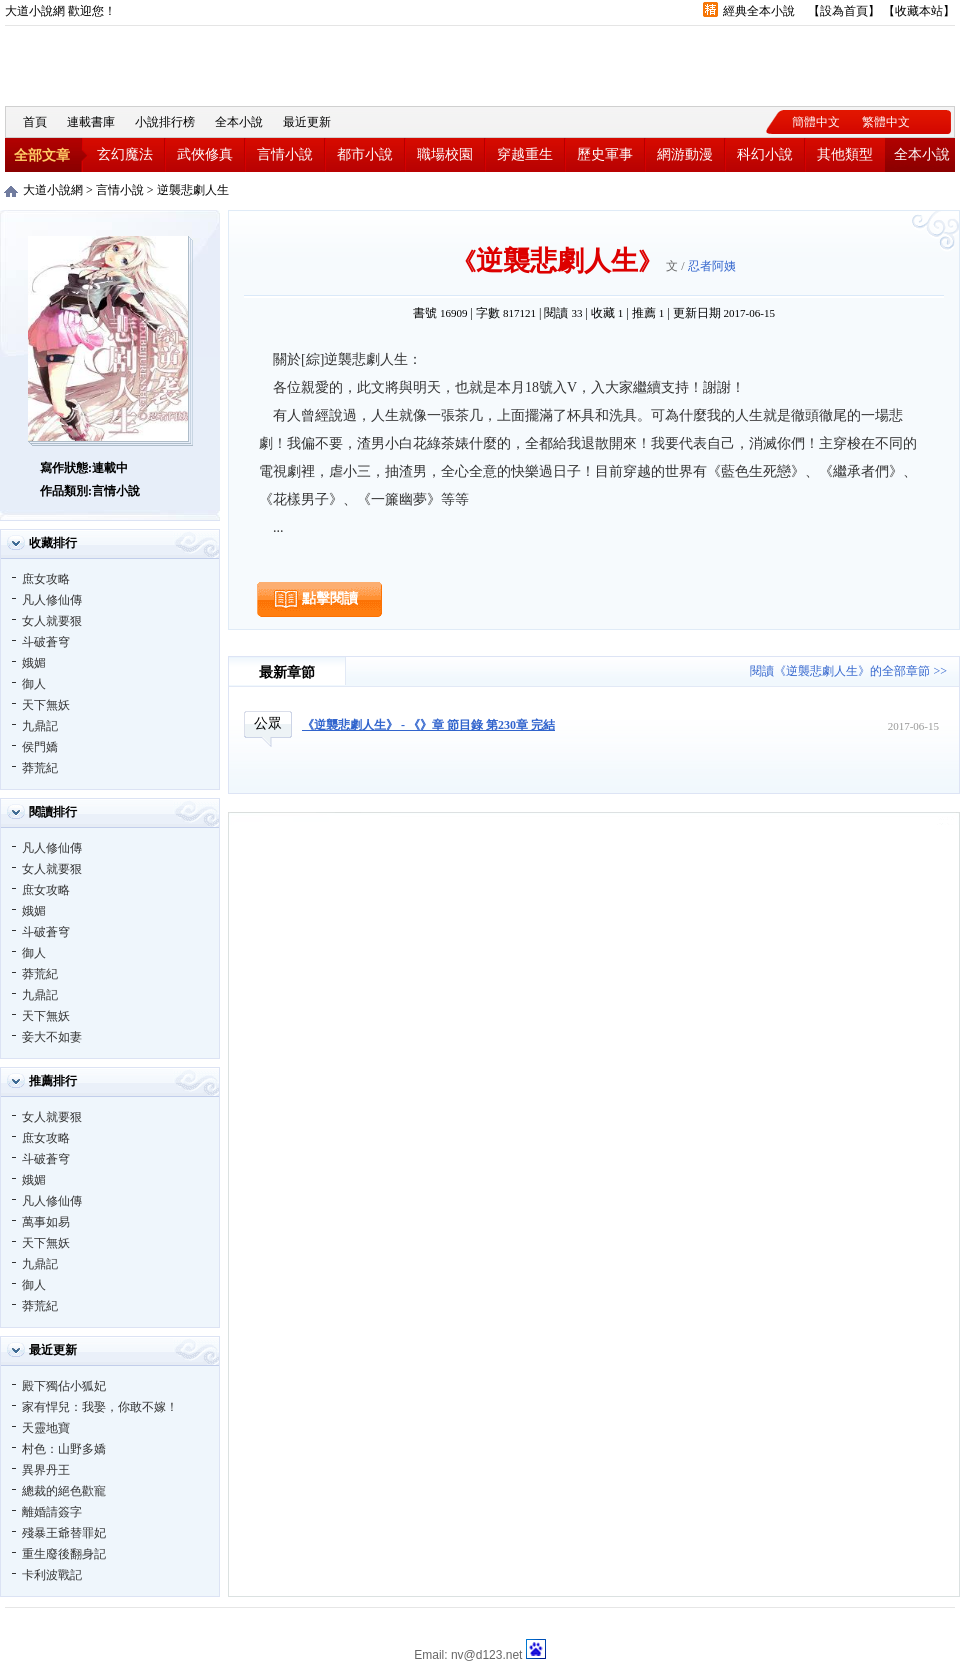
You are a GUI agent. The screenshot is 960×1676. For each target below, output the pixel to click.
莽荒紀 (40, 768)
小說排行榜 (165, 122)
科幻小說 (765, 154)
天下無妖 (46, 705)
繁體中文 (886, 122)
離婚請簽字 (52, 1512)
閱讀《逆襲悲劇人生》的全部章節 (840, 671)
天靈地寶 (46, 1428)
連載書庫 (91, 122)
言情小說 (285, 154)
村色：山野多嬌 (64, 1449)
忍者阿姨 (712, 266)
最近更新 (307, 122)
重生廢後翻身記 (64, 1554)
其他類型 (845, 154)
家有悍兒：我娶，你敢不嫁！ (100, 1407)
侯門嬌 (40, 747)
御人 (34, 684)
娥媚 (34, 663)
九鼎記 (40, 726)
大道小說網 (115, 63)
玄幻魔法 (125, 154)
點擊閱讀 (330, 598)
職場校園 (445, 154)
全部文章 (42, 155)
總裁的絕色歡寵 (64, 1491)
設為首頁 (844, 11)
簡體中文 (816, 122)
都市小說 (365, 154)
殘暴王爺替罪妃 (64, 1533)
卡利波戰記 (52, 1575)
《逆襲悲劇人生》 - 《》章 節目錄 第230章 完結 (428, 725)
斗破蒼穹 (46, 642)
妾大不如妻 (52, 1037)
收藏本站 (919, 11)
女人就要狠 (52, 621)
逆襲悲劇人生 (193, 190)
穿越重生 (525, 154)
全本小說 (239, 122)
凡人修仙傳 (52, 600)
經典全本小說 (759, 11)
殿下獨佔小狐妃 (64, 1386)
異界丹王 (46, 1470)
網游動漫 (685, 154)
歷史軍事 (605, 154)
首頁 (35, 122)
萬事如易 (46, 1222)
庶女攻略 (46, 579)
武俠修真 (205, 154)
